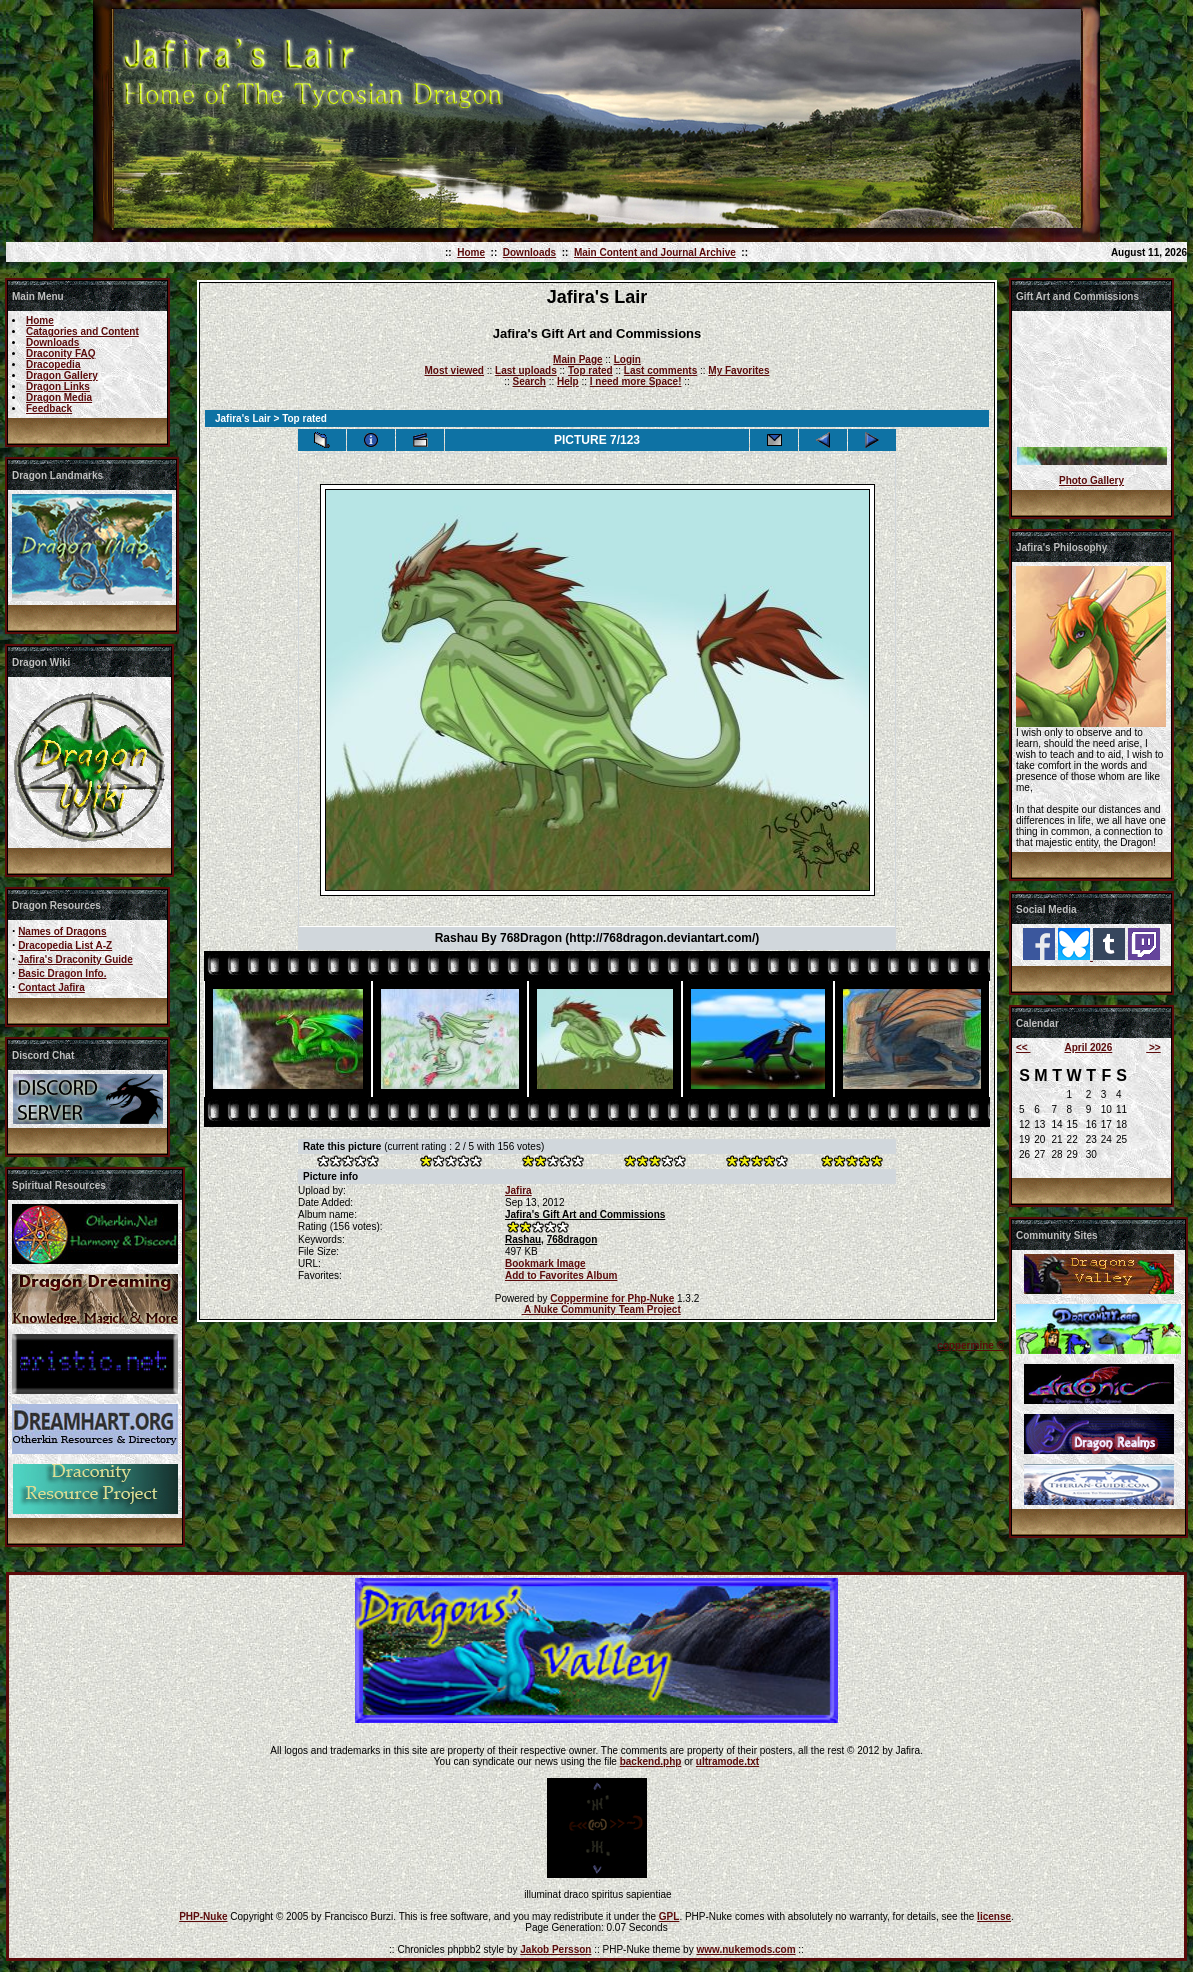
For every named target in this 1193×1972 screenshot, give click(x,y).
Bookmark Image (545, 1263)
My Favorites (738, 370)
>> (1153, 1047)
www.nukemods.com (745, 1949)
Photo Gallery (1091, 480)
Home (471, 252)
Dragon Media (59, 397)
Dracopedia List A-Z (65, 945)
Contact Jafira (51, 987)
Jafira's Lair (243, 418)
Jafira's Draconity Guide (75, 959)
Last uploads (526, 370)
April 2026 (1088, 1047)
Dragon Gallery (62, 375)
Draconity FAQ (60, 353)
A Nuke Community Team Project (601, 1309)
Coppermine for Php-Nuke (612, 1298)
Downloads (529, 252)
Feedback (49, 408)
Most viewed (454, 370)
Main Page (577, 359)
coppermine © (970, 1345)
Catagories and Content (82, 331)
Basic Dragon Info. (62, 973)
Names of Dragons (62, 931)
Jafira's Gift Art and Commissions (585, 1214)
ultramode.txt (727, 1761)
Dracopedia (53, 364)
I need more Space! (636, 381)
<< (1023, 1047)
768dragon (572, 1239)
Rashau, (524, 1239)
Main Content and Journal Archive (655, 252)
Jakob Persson (555, 1949)
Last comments (660, 370)
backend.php (651, 1761)
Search (529, 381)
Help (568, 381)
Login (627, 359)
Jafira (518, 1190)
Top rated (590, 370)
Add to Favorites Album (561, 1275)
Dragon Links (58, 386)
